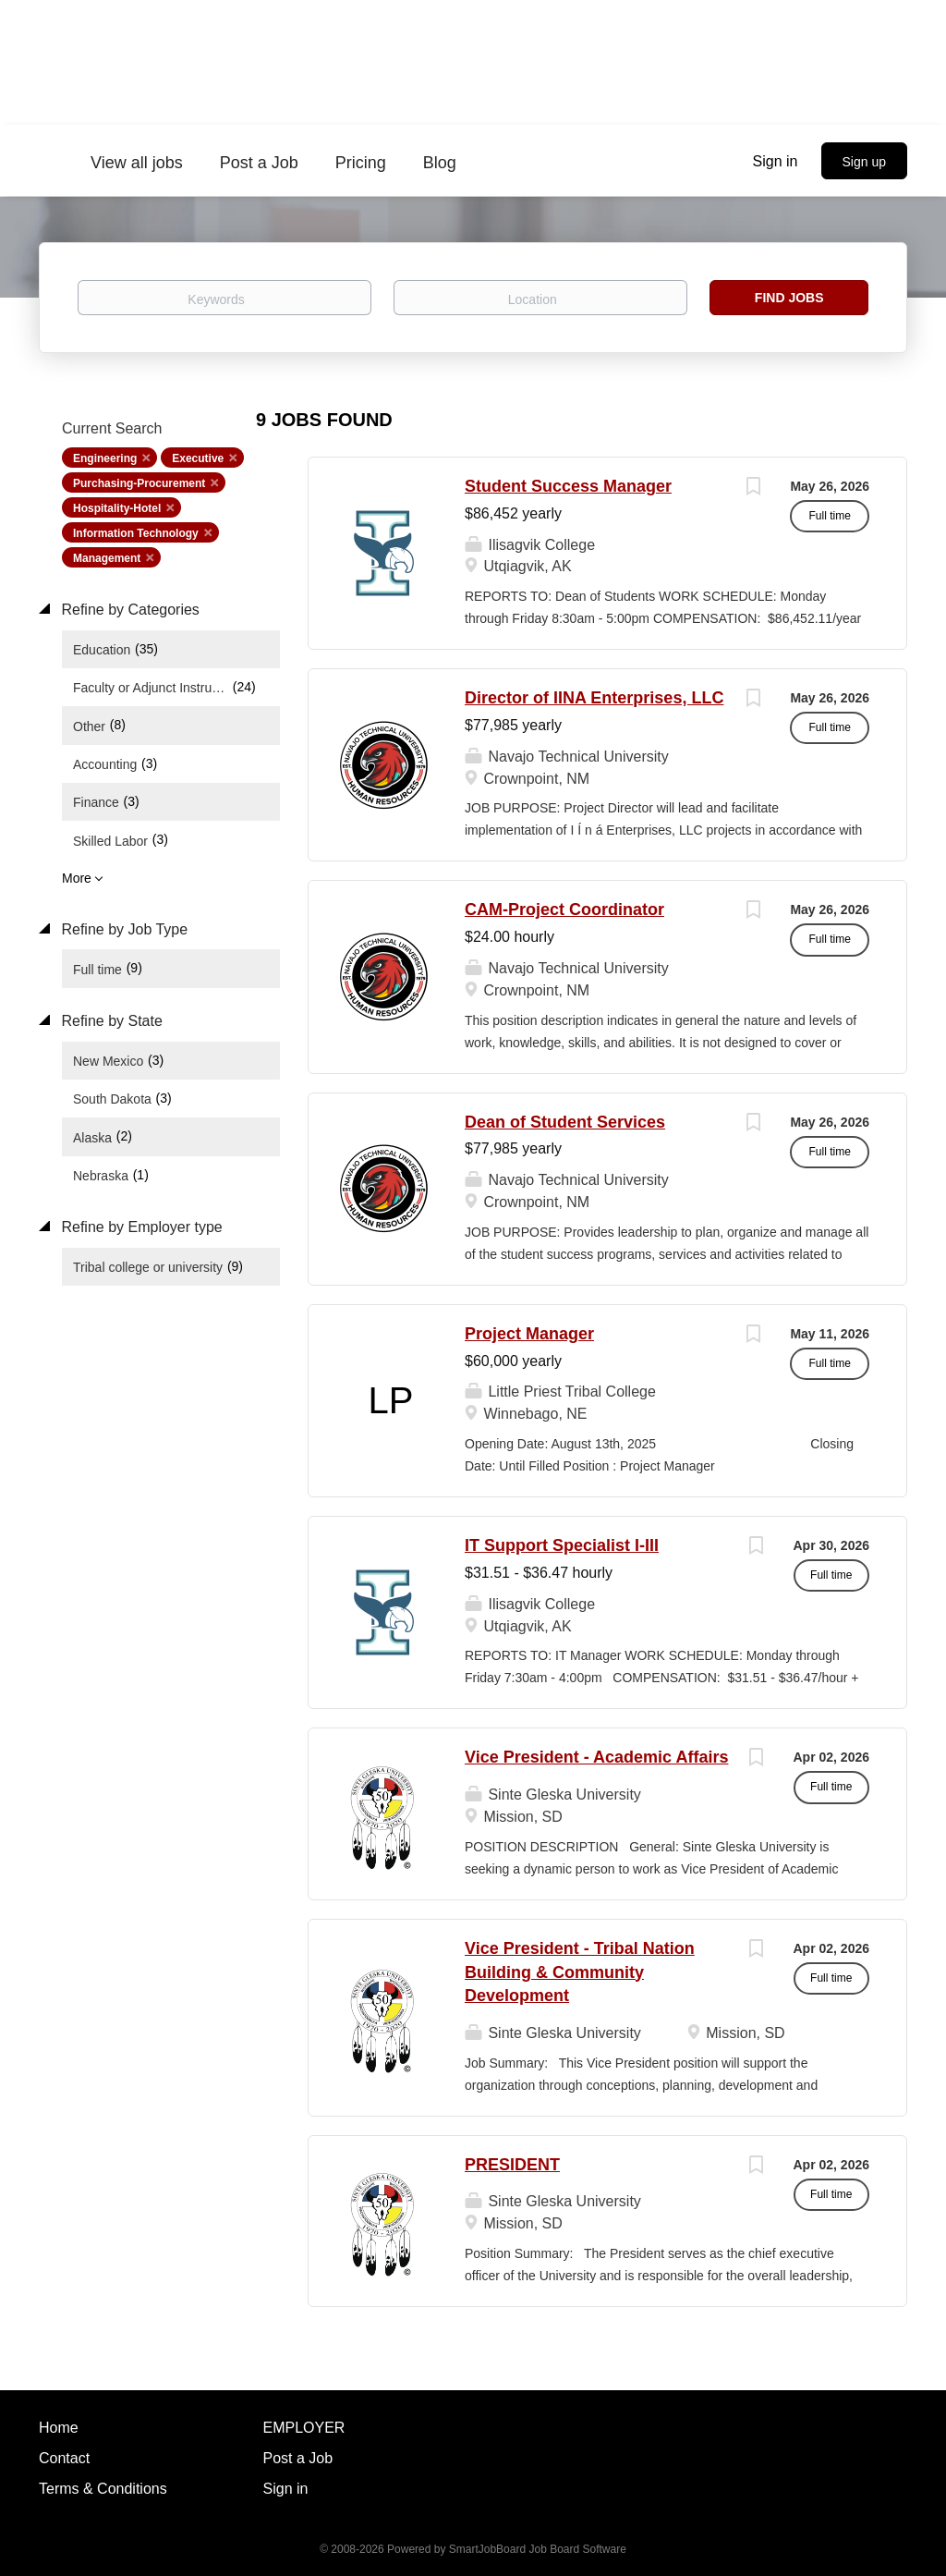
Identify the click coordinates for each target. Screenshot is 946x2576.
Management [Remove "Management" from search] (106, 558)
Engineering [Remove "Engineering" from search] (105, 458)
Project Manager (529, 1334)
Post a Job (298, 2458)
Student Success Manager (568, 486)
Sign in (775, 161)
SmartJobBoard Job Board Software (537, 2549)
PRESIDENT (512, 2164)
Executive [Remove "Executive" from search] (198, 458)
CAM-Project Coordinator (564, 909)
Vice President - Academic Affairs (596, 1757)
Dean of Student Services (565, 1122)
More (76, 878)
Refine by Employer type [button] (140, 1227)
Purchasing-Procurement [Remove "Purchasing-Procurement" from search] (139, 483)
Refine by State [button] (110, 1021)
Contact (64, 2458)
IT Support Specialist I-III (562, 1545)
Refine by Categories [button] (128, 609)
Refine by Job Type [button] (122, 929)
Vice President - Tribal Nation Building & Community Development (580, 1972)
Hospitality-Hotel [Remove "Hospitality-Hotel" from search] (117, 508)
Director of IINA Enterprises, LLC (594, 698)
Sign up (864, 161)
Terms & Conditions (103, 2489)
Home (59, 2428)
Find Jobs (789, 297)
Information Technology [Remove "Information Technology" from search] (136, 533)
